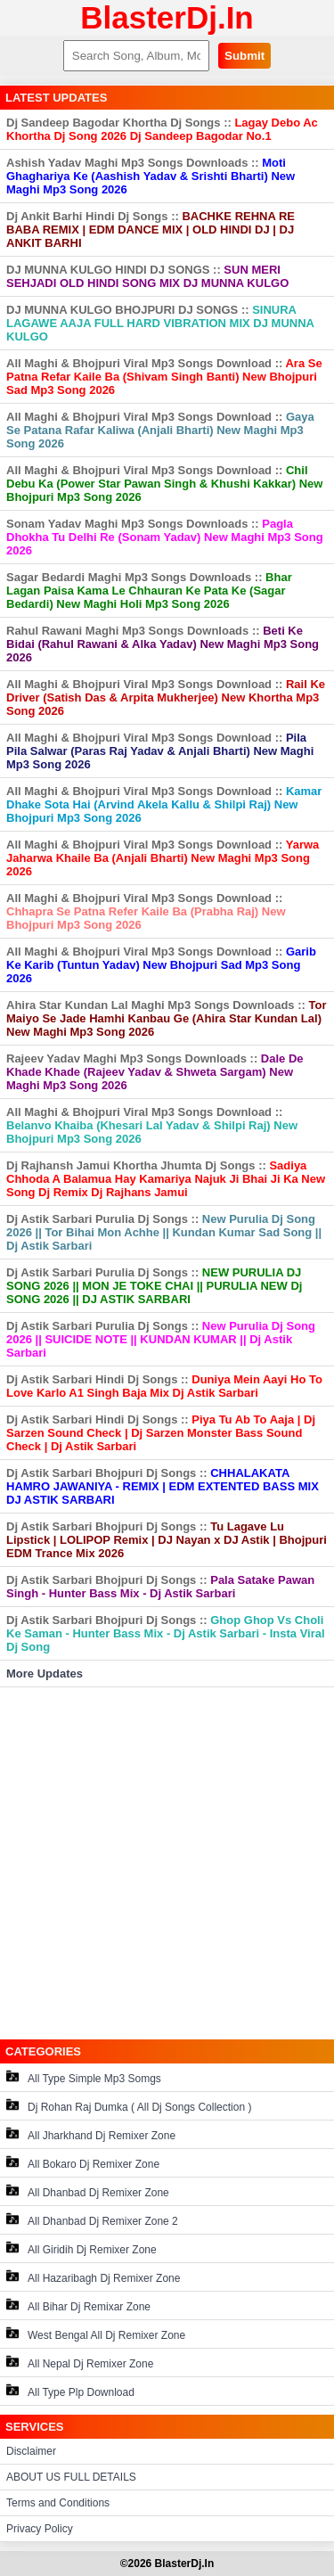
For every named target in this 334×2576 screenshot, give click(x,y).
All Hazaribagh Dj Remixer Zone (93, 2277)
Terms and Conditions (58, 2503)
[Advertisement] (167, 1863)
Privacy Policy (39, 2529)
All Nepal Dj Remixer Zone (79, 2362)
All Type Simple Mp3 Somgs (83, 2077)
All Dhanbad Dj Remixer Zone (87, 2191)
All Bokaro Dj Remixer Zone (82, 2162)
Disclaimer (31, 2451)
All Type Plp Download (70, 2391)
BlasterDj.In (167, 17)
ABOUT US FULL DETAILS (71, 2477)
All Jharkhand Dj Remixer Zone (90, 2134)
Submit (244, 55)
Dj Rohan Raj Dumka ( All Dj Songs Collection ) (128, 2105)
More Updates (44, 1673)
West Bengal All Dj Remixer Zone (95, 2334)
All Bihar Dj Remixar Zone (78, 2305)
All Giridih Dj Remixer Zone (81, 2248)
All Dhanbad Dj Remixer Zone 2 (92, 2219)
